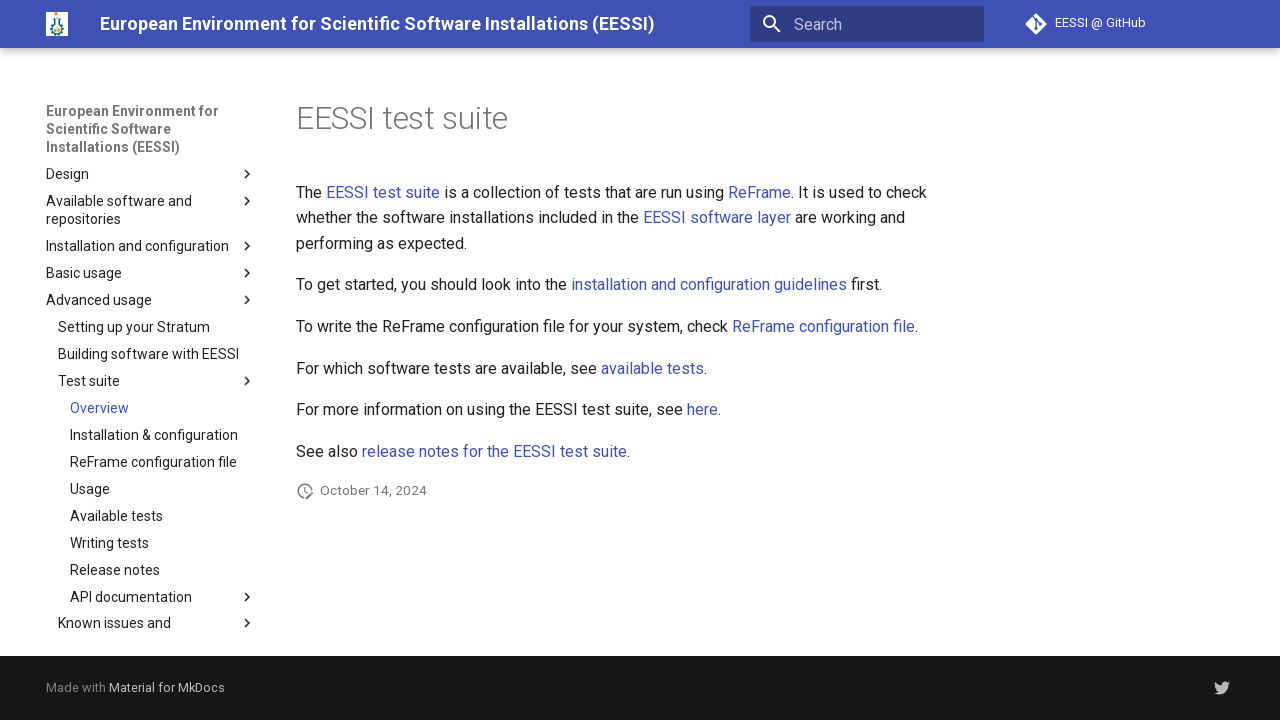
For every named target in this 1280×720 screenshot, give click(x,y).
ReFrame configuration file (823, 326)
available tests (652, 368)
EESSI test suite (383, 192)
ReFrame (759, 192)
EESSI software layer (717, 217)
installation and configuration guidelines (709, 284)
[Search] (867, 24)
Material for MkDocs (167, 687)
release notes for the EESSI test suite (494, 451)
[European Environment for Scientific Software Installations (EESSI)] (57, 24)
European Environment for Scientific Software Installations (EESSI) (132, 129)
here (702, 409)
